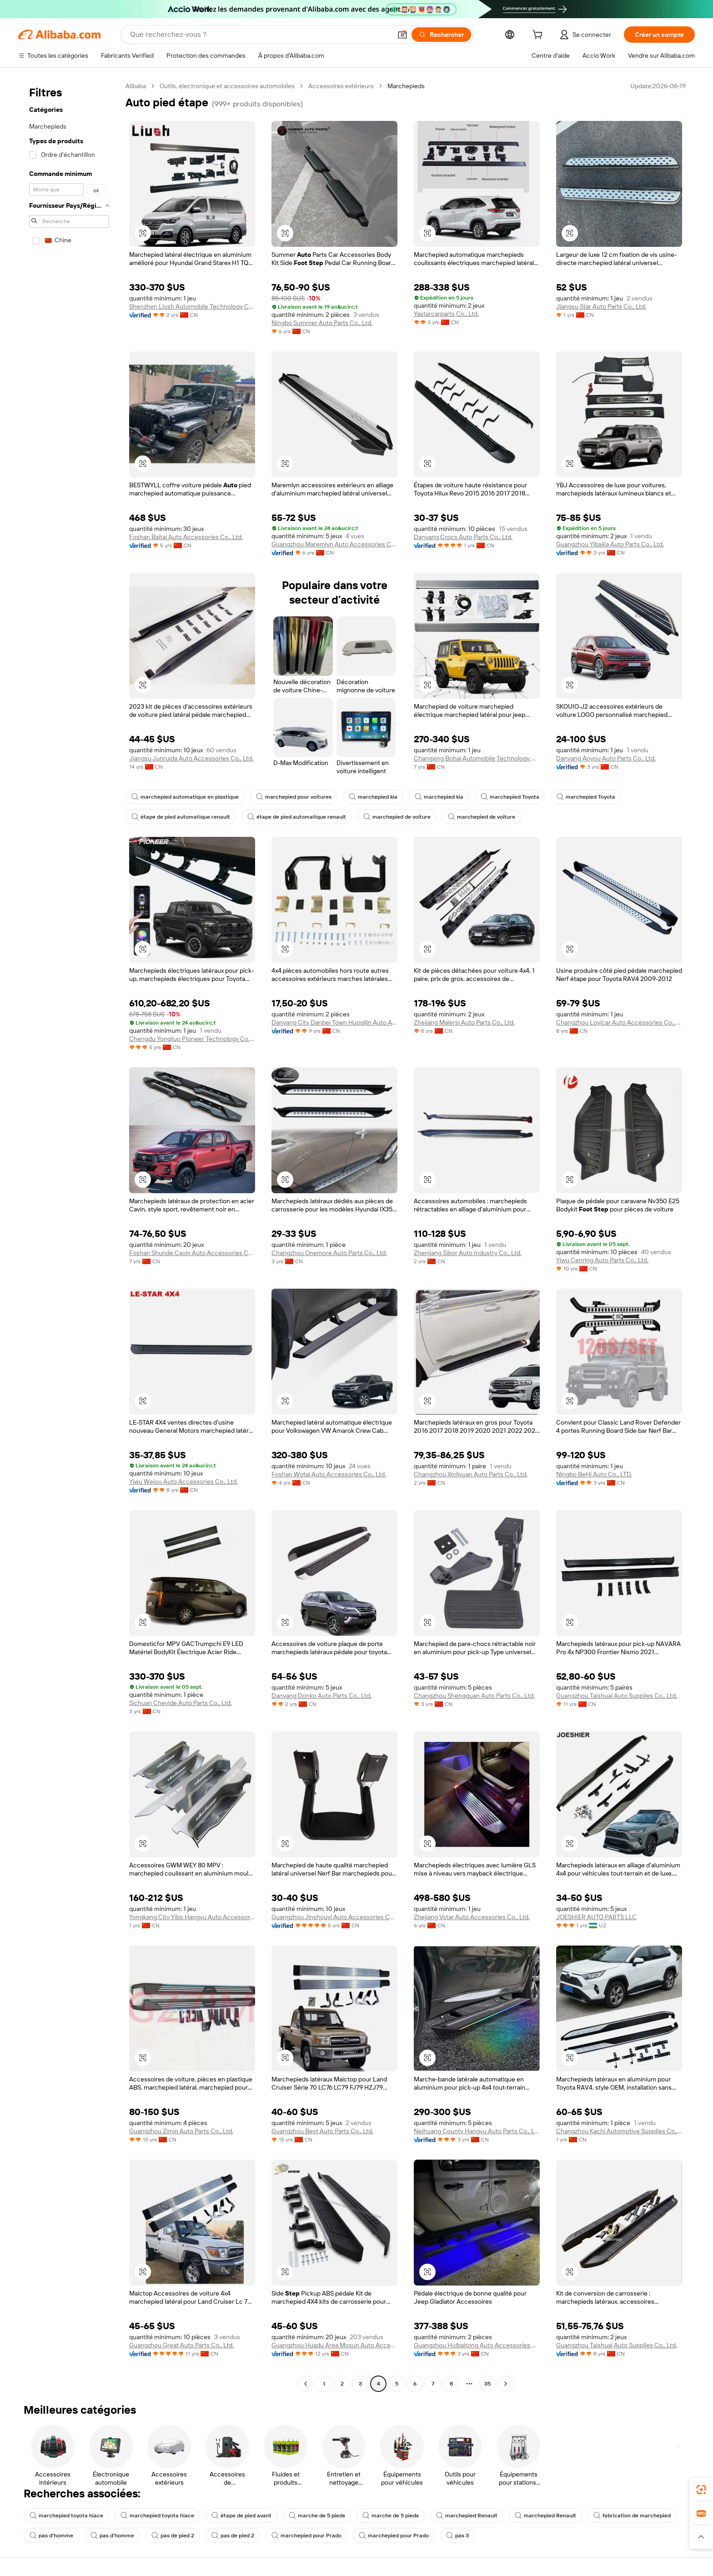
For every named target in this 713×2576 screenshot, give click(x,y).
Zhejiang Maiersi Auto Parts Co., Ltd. (464, 1022)
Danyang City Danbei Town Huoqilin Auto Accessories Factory (334, 1022)
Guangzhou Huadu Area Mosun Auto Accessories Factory (334, 2345)
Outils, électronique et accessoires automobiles (227, 86)
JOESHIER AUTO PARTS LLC (596, 1917)
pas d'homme (51, 2535)
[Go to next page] (505, 2384)
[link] (701, 2489)
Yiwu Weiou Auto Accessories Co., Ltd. (183, 1481)
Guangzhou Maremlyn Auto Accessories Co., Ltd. (334, 544)
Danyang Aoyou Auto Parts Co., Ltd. (606, 758)
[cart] (539, 36)
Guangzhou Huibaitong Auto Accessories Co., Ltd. (477, 2345)
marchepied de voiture (397, 816)
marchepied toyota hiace (66, 2515)
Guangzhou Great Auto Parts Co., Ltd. (181, 2345)
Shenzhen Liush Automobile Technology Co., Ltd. (192, 306)
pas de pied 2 (172, 2535)
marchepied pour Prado (306, 2535)
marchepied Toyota (510, 796)
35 (487, 2384)
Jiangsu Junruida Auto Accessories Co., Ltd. (191, 758)
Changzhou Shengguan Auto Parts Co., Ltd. (474, 1695)
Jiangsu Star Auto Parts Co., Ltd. (601, 306)
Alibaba (136, 86)
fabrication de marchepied (632, 2515)
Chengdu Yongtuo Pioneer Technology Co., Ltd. (192, 1038)
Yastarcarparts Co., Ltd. (446, 313)
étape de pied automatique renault (180, 816)
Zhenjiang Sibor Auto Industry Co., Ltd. (468, 1252)
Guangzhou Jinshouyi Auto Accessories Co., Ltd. (334, 1917)
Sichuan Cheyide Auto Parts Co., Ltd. (180, 1702)
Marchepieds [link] (406, 86)
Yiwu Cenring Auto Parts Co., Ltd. (602, 1260)
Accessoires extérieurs (341, 86)
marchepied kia (373, 796)
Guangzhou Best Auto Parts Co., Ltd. (322, 2131)
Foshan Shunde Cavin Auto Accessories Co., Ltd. (192, 1252)
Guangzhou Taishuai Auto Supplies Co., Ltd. (616, 1695)
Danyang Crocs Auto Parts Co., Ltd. (463, 536)
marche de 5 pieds (317, 2515)
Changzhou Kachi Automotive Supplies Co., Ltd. (619, 2131)
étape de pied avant (241, 2515)
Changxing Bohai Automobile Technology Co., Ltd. (477, 758)
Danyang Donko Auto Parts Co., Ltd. (321, 1695)
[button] (402, 34)
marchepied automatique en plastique (185, 796)
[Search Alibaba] (260, 35)
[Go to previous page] (305, 2384)
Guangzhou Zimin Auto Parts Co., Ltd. (181, 2131)
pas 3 (457, 2535)
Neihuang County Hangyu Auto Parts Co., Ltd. (477, 2131)
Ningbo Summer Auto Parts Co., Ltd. (321, 322)
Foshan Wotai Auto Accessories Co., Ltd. (328, 1474)
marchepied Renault (466, 2515)
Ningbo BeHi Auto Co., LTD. (594, 1474)
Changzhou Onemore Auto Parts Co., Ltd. (329, 1252)
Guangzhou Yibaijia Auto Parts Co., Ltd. (610, 544)
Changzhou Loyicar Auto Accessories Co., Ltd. (619, 1022)
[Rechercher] (441, 34)
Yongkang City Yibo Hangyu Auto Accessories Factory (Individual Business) (192, 1917)
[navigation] (69, 1236)
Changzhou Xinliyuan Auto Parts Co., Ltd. (470, 1474)
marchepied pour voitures (293, 796)
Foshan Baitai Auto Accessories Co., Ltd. (186, 536)
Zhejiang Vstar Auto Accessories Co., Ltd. (472, 1917)
